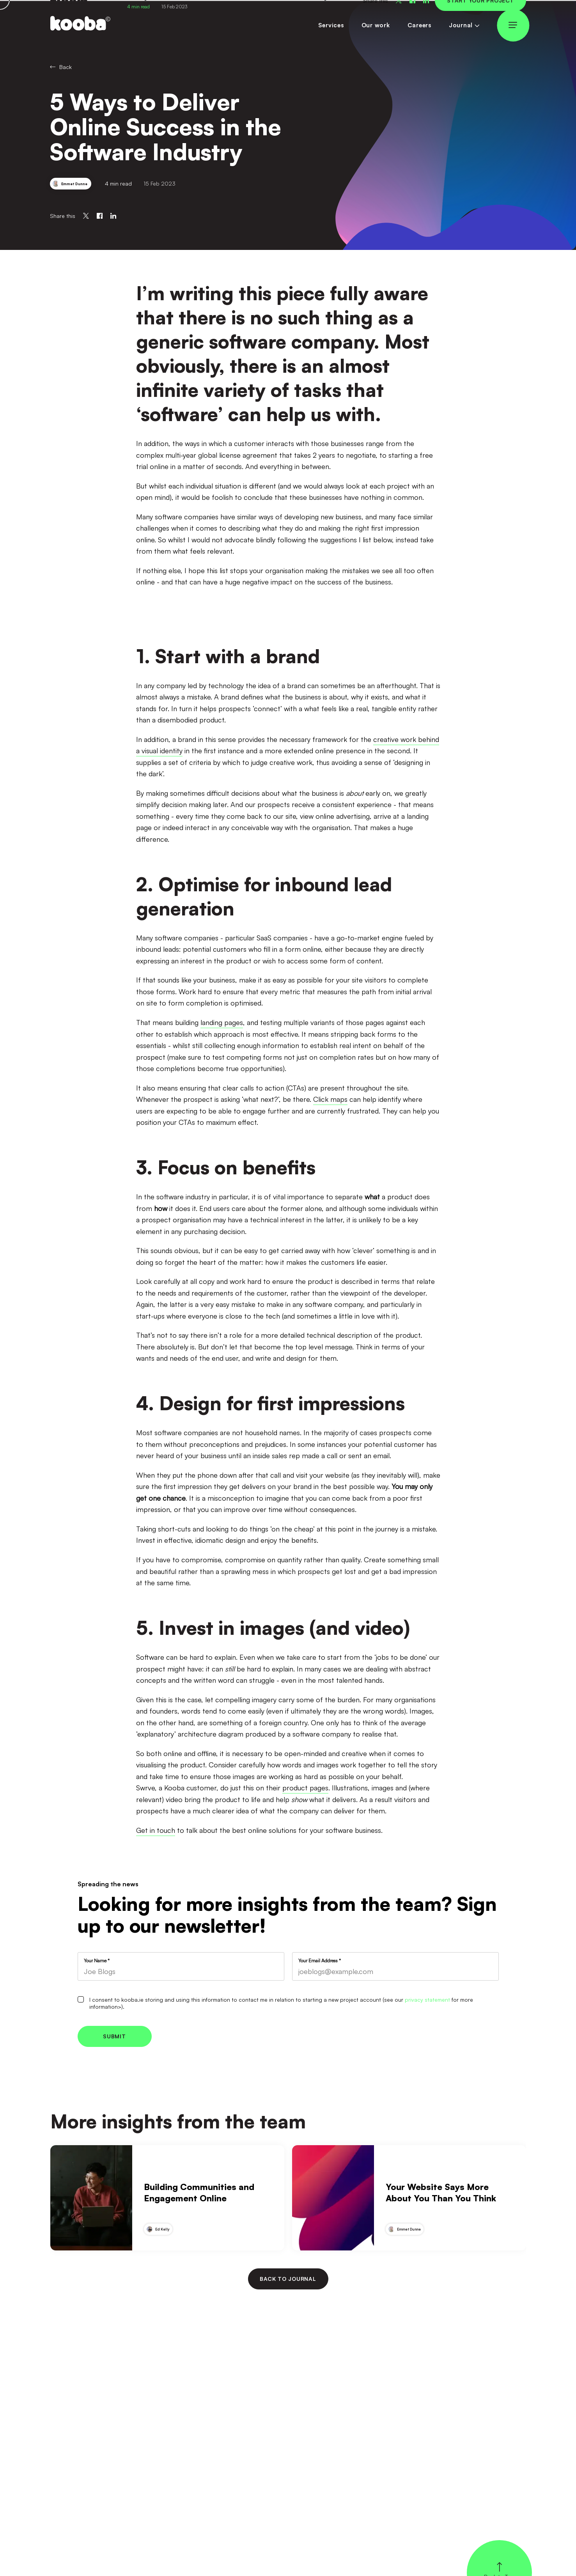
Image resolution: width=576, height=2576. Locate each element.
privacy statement (427, 1999)
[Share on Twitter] (86, 216)
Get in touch (155, 1830)
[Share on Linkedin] (113, 216)
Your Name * (97, 1960)
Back (61, 67)
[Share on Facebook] (100, 216)
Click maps (330, 1099)
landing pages (221, 1022)
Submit (114, 2036)
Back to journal (288, 2278)
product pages (305, 1787)
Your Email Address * (319, 1960)
